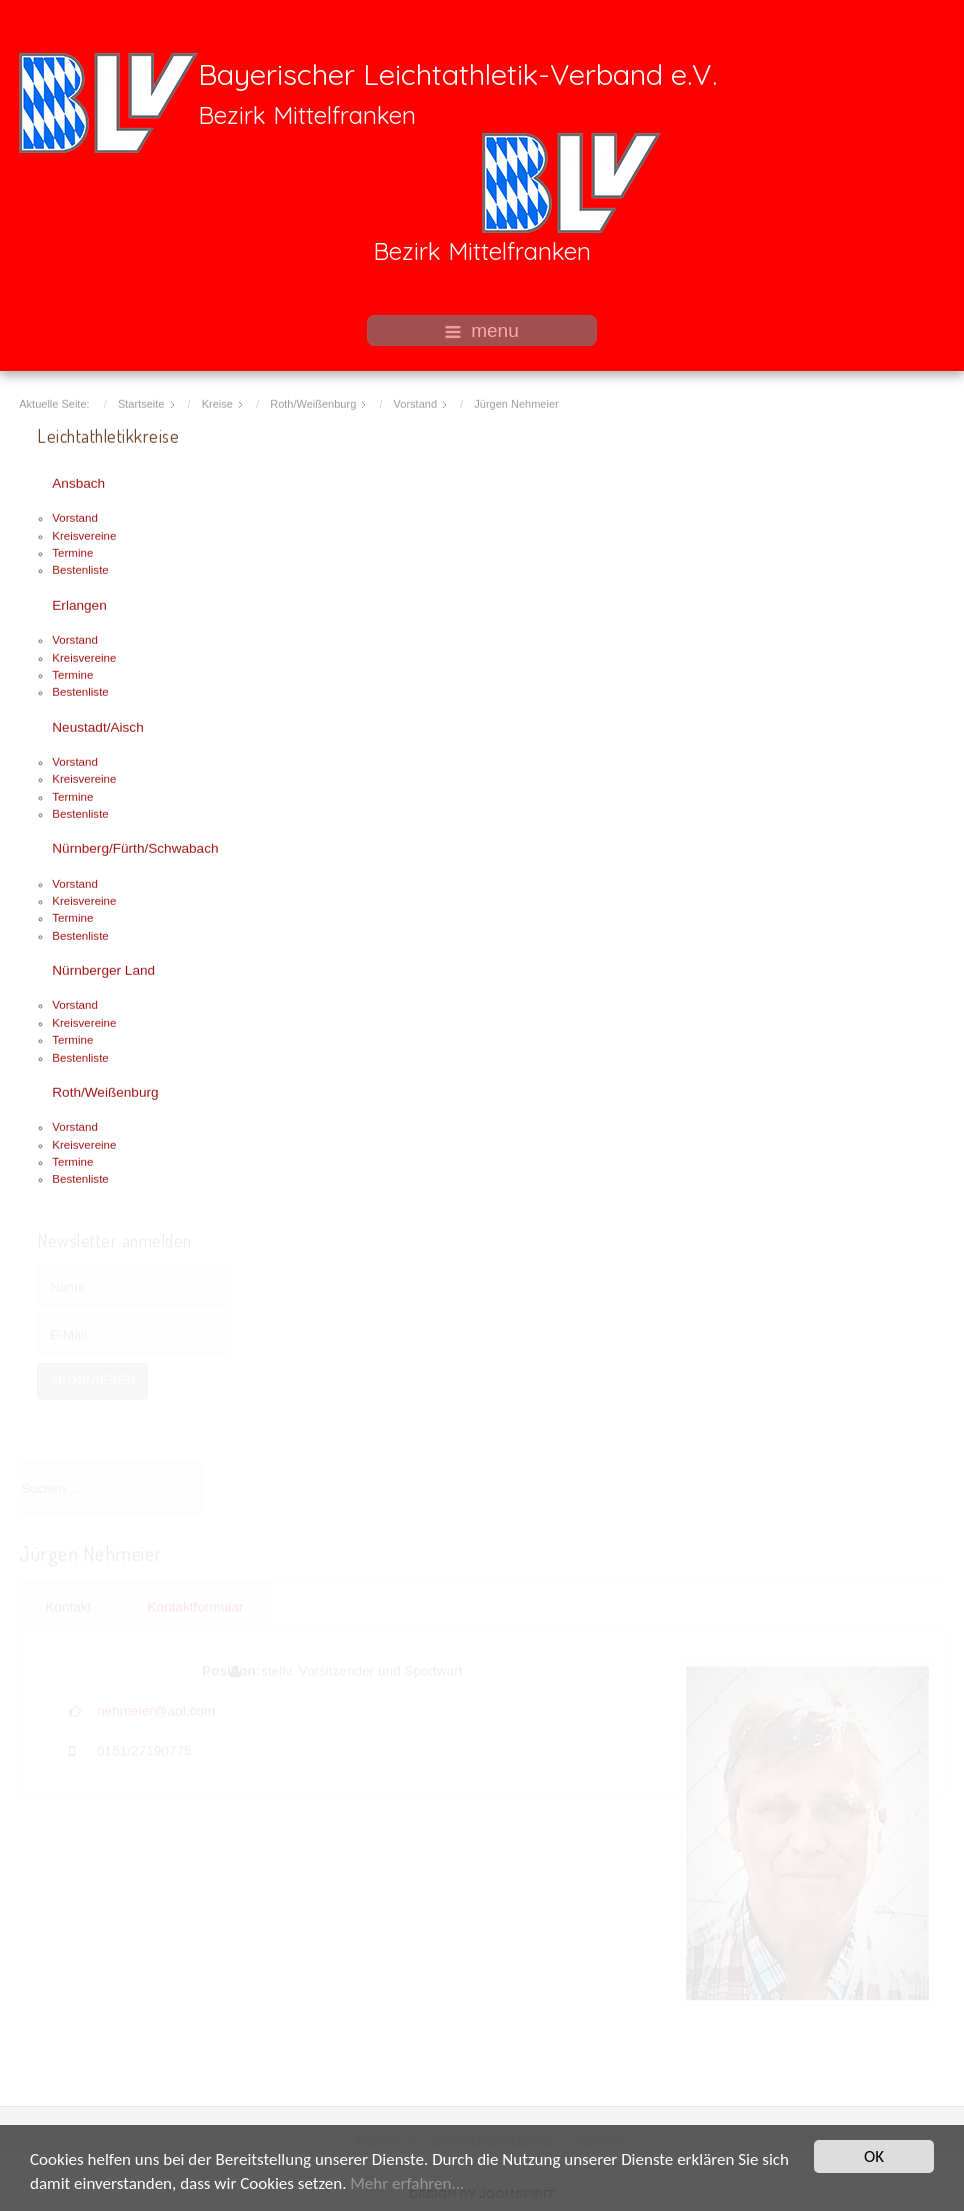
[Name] (134, 1286)
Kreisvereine (84, 534)
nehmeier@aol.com (156, 1709)
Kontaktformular (195, 1606)
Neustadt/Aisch (97, 725)
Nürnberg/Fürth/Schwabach (135, 847)
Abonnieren (92, 1380)
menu (482, 330)
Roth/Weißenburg (105, 1090)
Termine (72, 552)
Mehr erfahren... (407, 2184)
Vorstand (75, 517)
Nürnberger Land (103, 969)
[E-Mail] (134, 1334)
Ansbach (78, 482)
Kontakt (68, 1606)
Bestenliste (80, 569)
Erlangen (79, 603)
